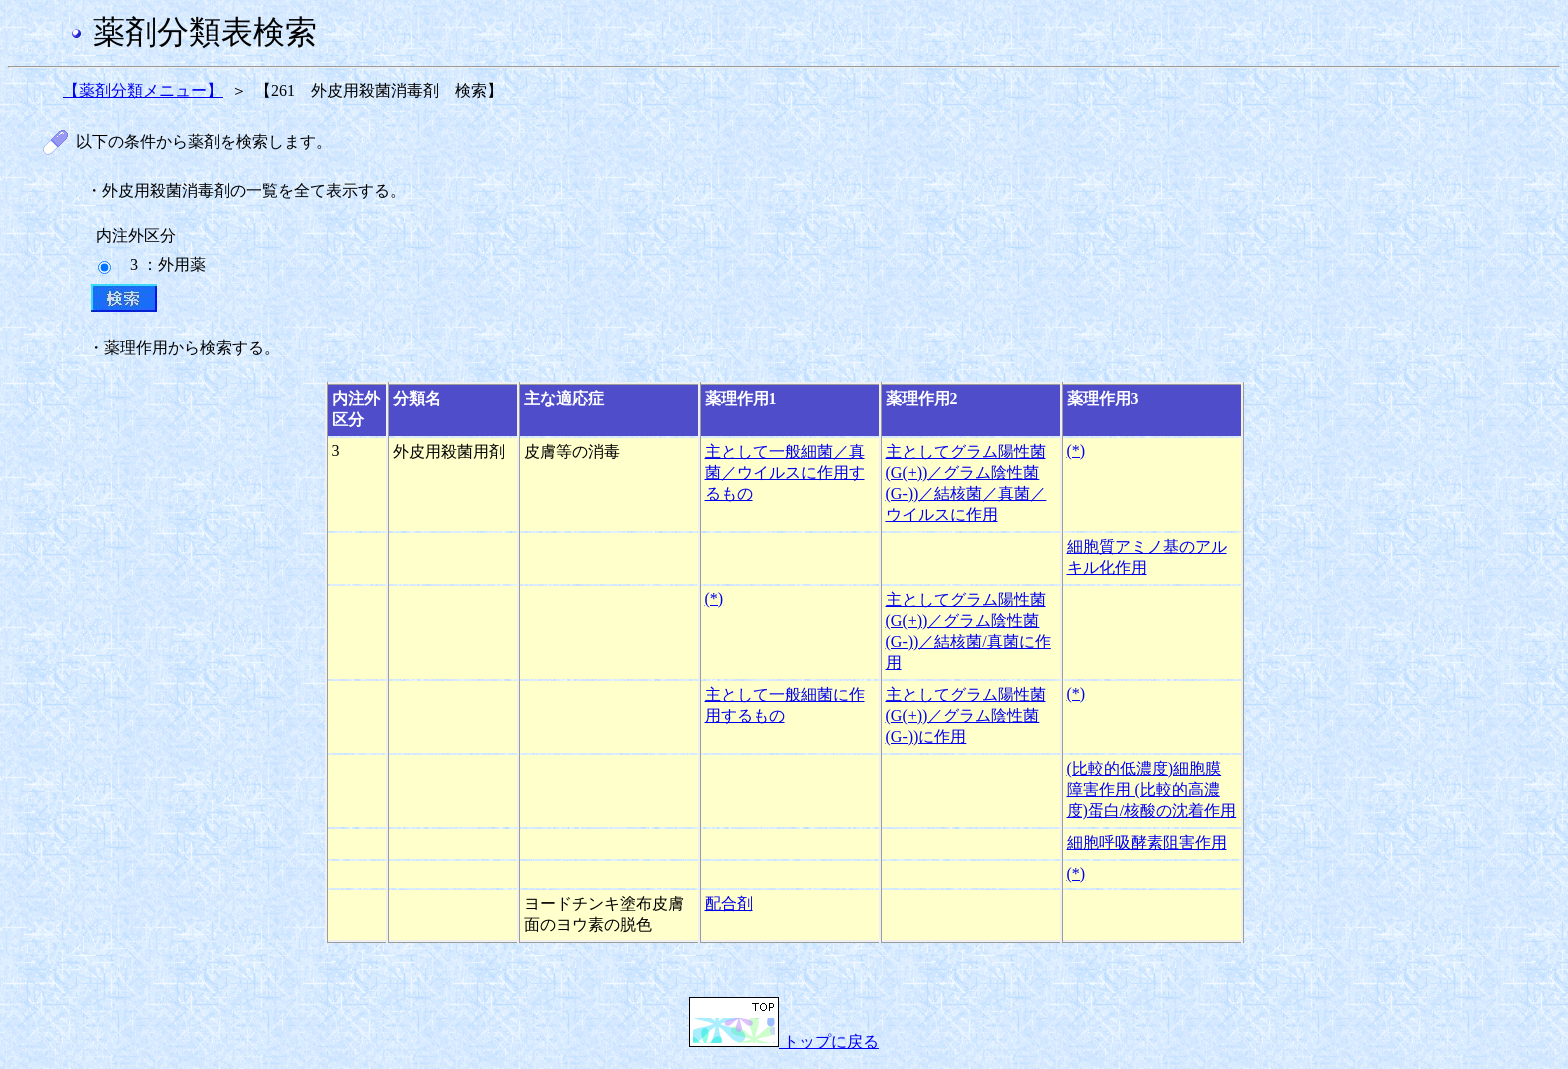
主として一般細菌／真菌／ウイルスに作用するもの (785, 472)
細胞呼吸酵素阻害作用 (1147, 842)
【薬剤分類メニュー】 (143, 90)
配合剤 (729, 903)
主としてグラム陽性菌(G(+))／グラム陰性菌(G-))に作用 (966, 715)
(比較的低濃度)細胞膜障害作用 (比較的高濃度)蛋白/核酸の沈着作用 (1152, 789)
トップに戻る (784, 1041)
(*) (1076, 450)
